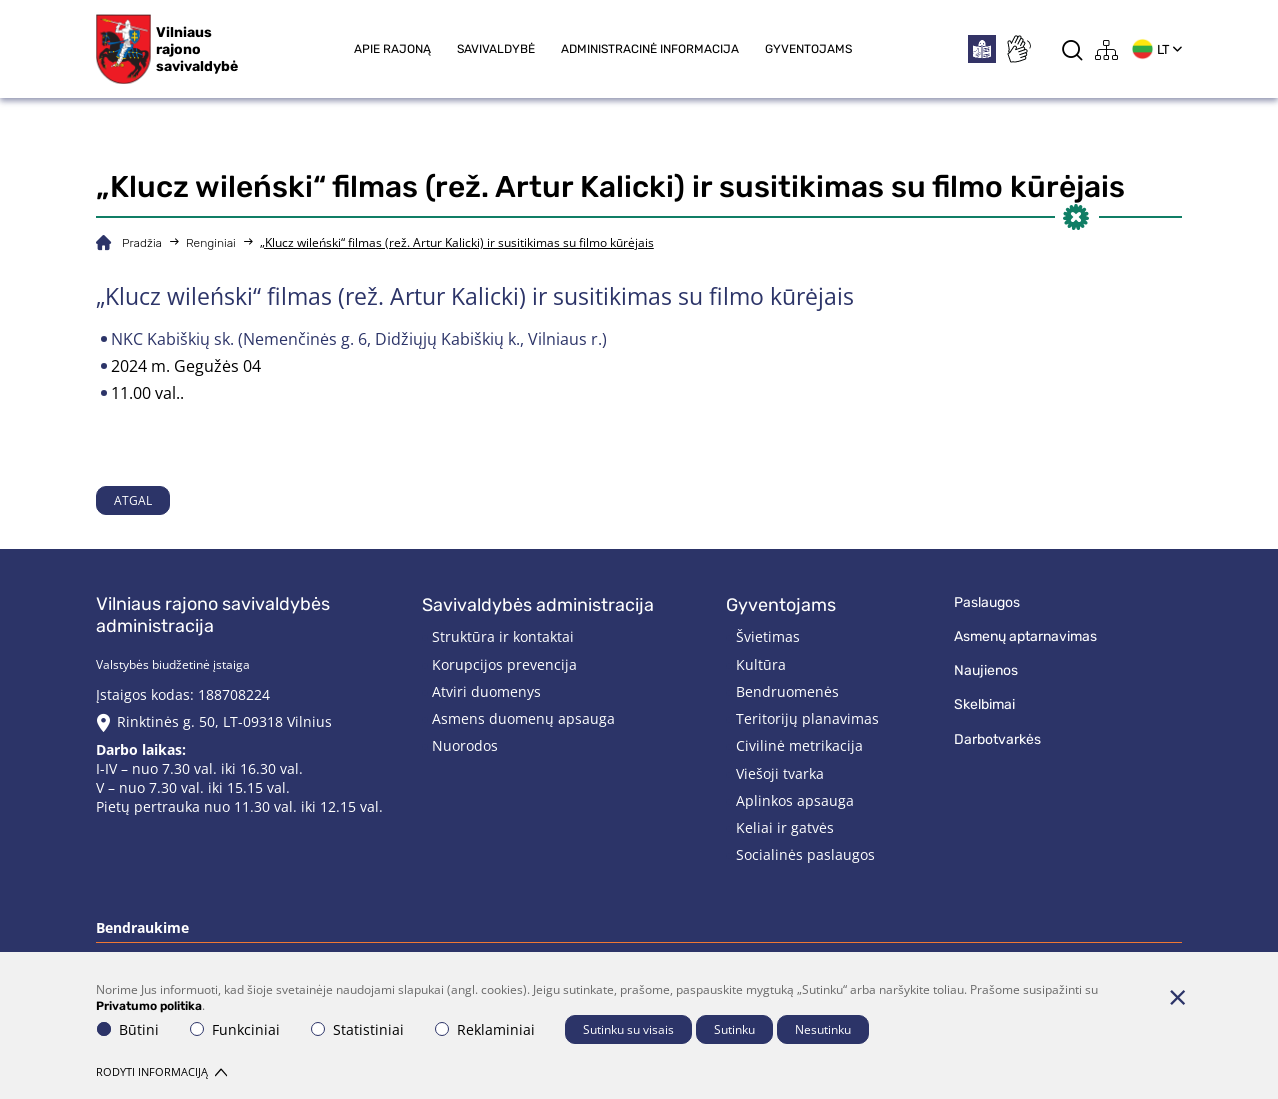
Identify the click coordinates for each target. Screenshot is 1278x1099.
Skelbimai (984, 704)
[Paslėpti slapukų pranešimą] (1177, 997)
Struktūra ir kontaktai (503, 636)
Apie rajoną (392, 49)
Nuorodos (465, 745)
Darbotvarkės (997, 739)
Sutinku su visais (628, 1029)
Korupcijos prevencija (504, 664)
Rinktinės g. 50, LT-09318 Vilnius (224, 721)
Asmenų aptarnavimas (1025, 636)
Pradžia (142, 243)
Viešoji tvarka (780, 773)
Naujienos (986, 670)
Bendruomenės (787, 691)
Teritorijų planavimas (807, 718)
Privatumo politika (149, 1006)
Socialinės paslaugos (805, 854)
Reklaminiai (485, 1029)
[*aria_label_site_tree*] (1107, 49)
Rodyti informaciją (161, 1071)
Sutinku (734, 1029)
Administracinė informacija (650, 49)
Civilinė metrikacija (799, 745)
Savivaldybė (496, 49)
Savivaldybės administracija (538, 605)
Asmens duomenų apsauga (523, 718)
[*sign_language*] (1018, 49)
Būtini (128, 1029)
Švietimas (768, 636)
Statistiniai (357, 1029)
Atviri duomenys (486, 691)
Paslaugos (987, 602)
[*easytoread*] (982, 49)
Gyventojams (808, 49)
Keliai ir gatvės (785, 827)
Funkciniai (235, 1029)
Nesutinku (823, 1029)
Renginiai (211, 243)
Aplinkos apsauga (795, 800)
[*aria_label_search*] (1072, 49)
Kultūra (761, 664)
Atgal (133, 500)
